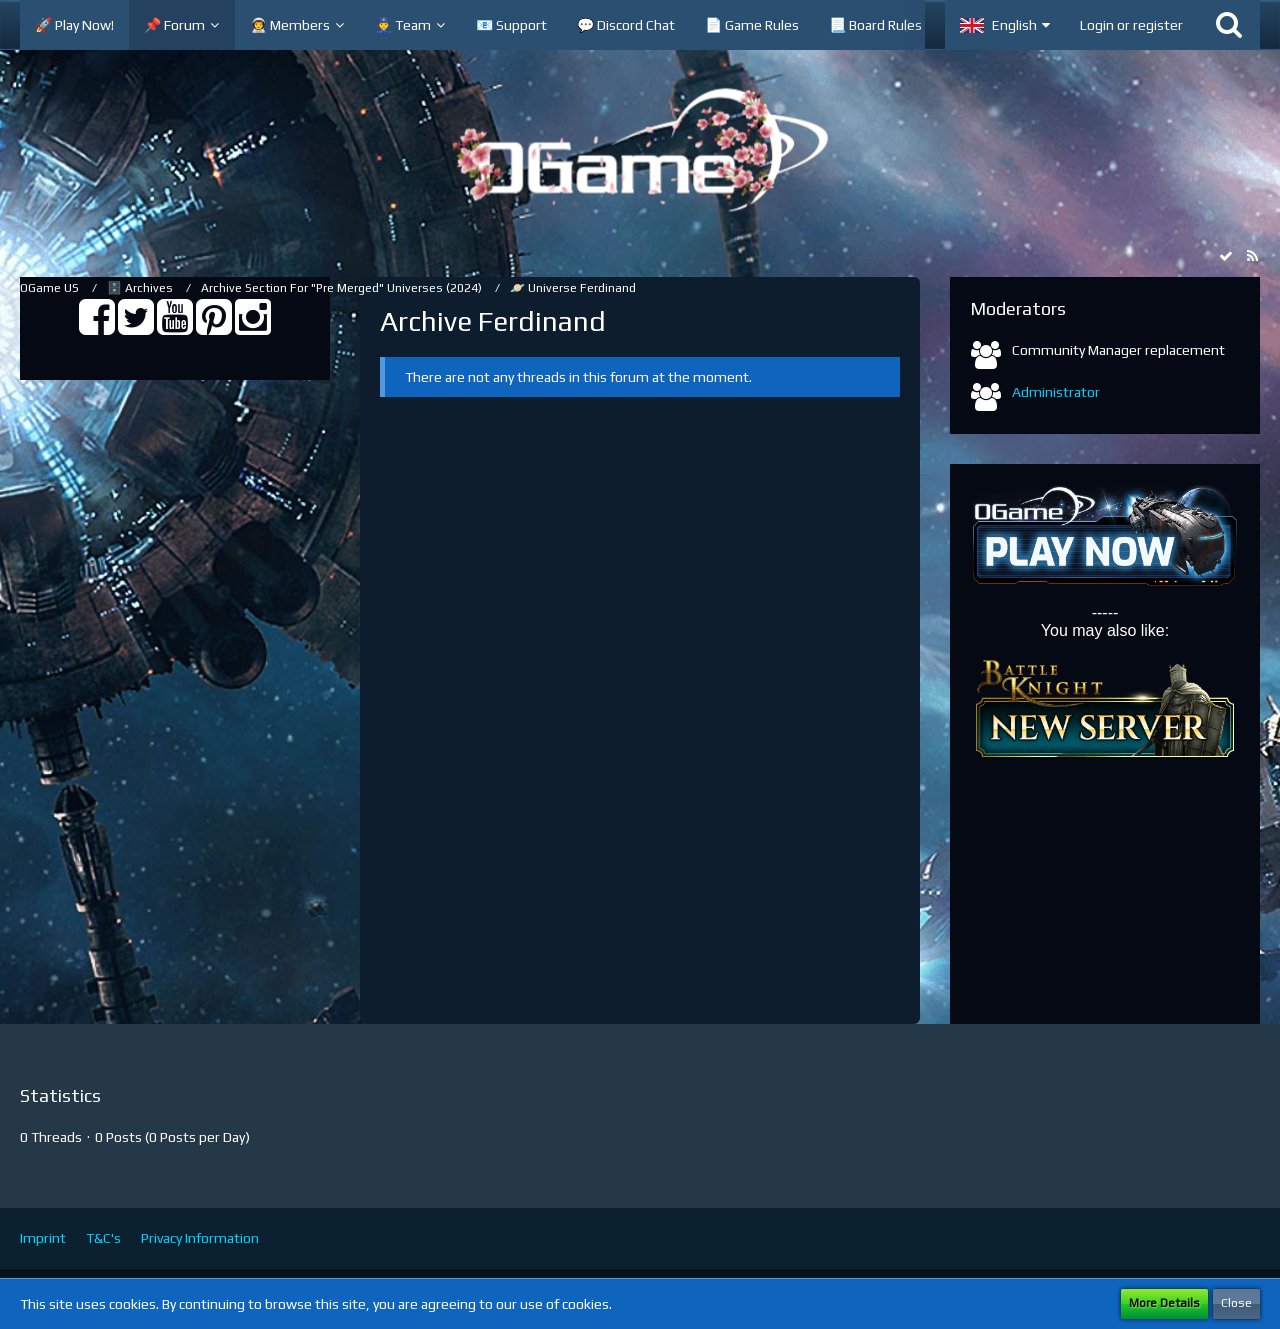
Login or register (1131, 25)
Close (1236, 1303)
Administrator (1056, 392)
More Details (1164, 1303)
